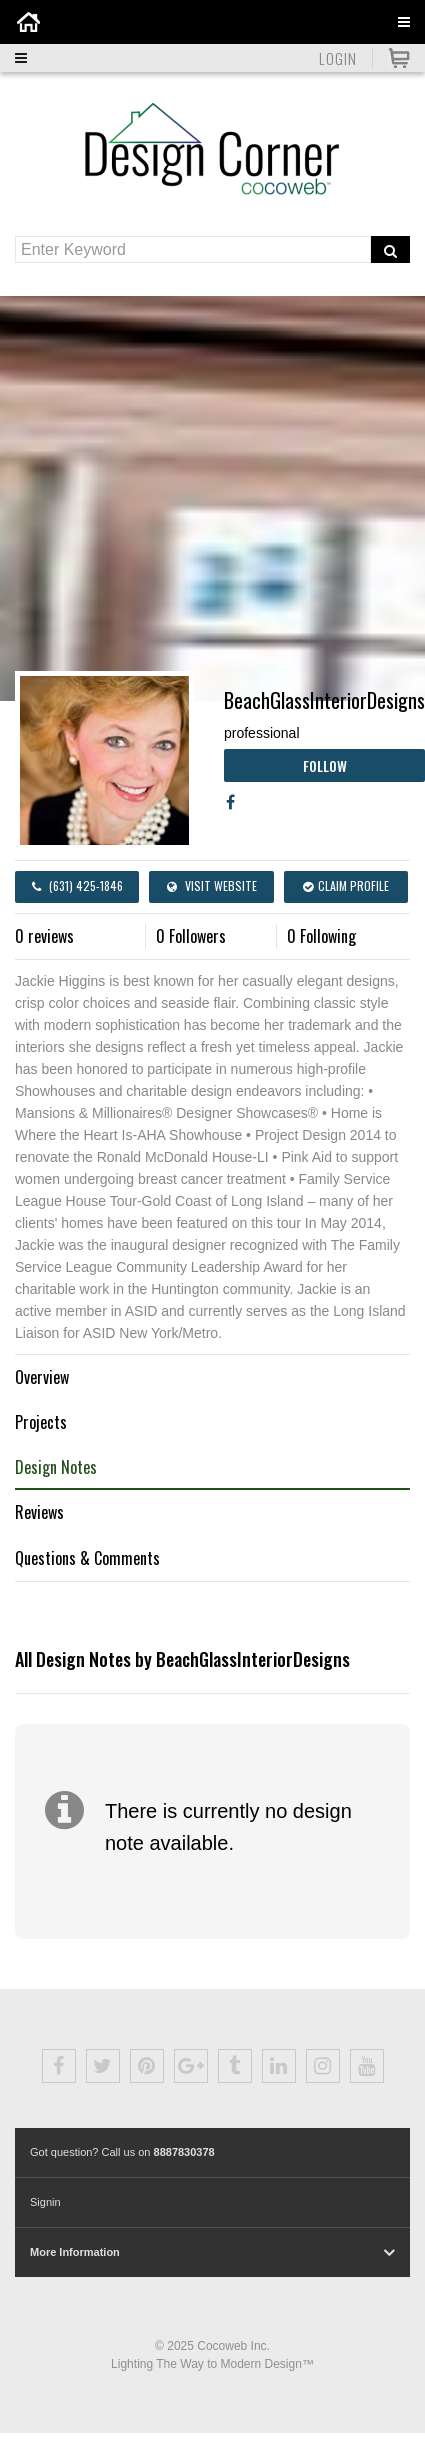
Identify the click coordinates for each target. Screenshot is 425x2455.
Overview (42, 1377)
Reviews (39, 1512)
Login (338, 58)
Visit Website (212, 885)
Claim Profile (346, 885)
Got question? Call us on (122, 2152)
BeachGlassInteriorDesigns (324, 700)
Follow (325, 765)
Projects (41, 1422)
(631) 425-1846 (77, 885)
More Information (75, 2252)
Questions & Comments (87, 1558)
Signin (45, 2202)
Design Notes (56, 1467)
